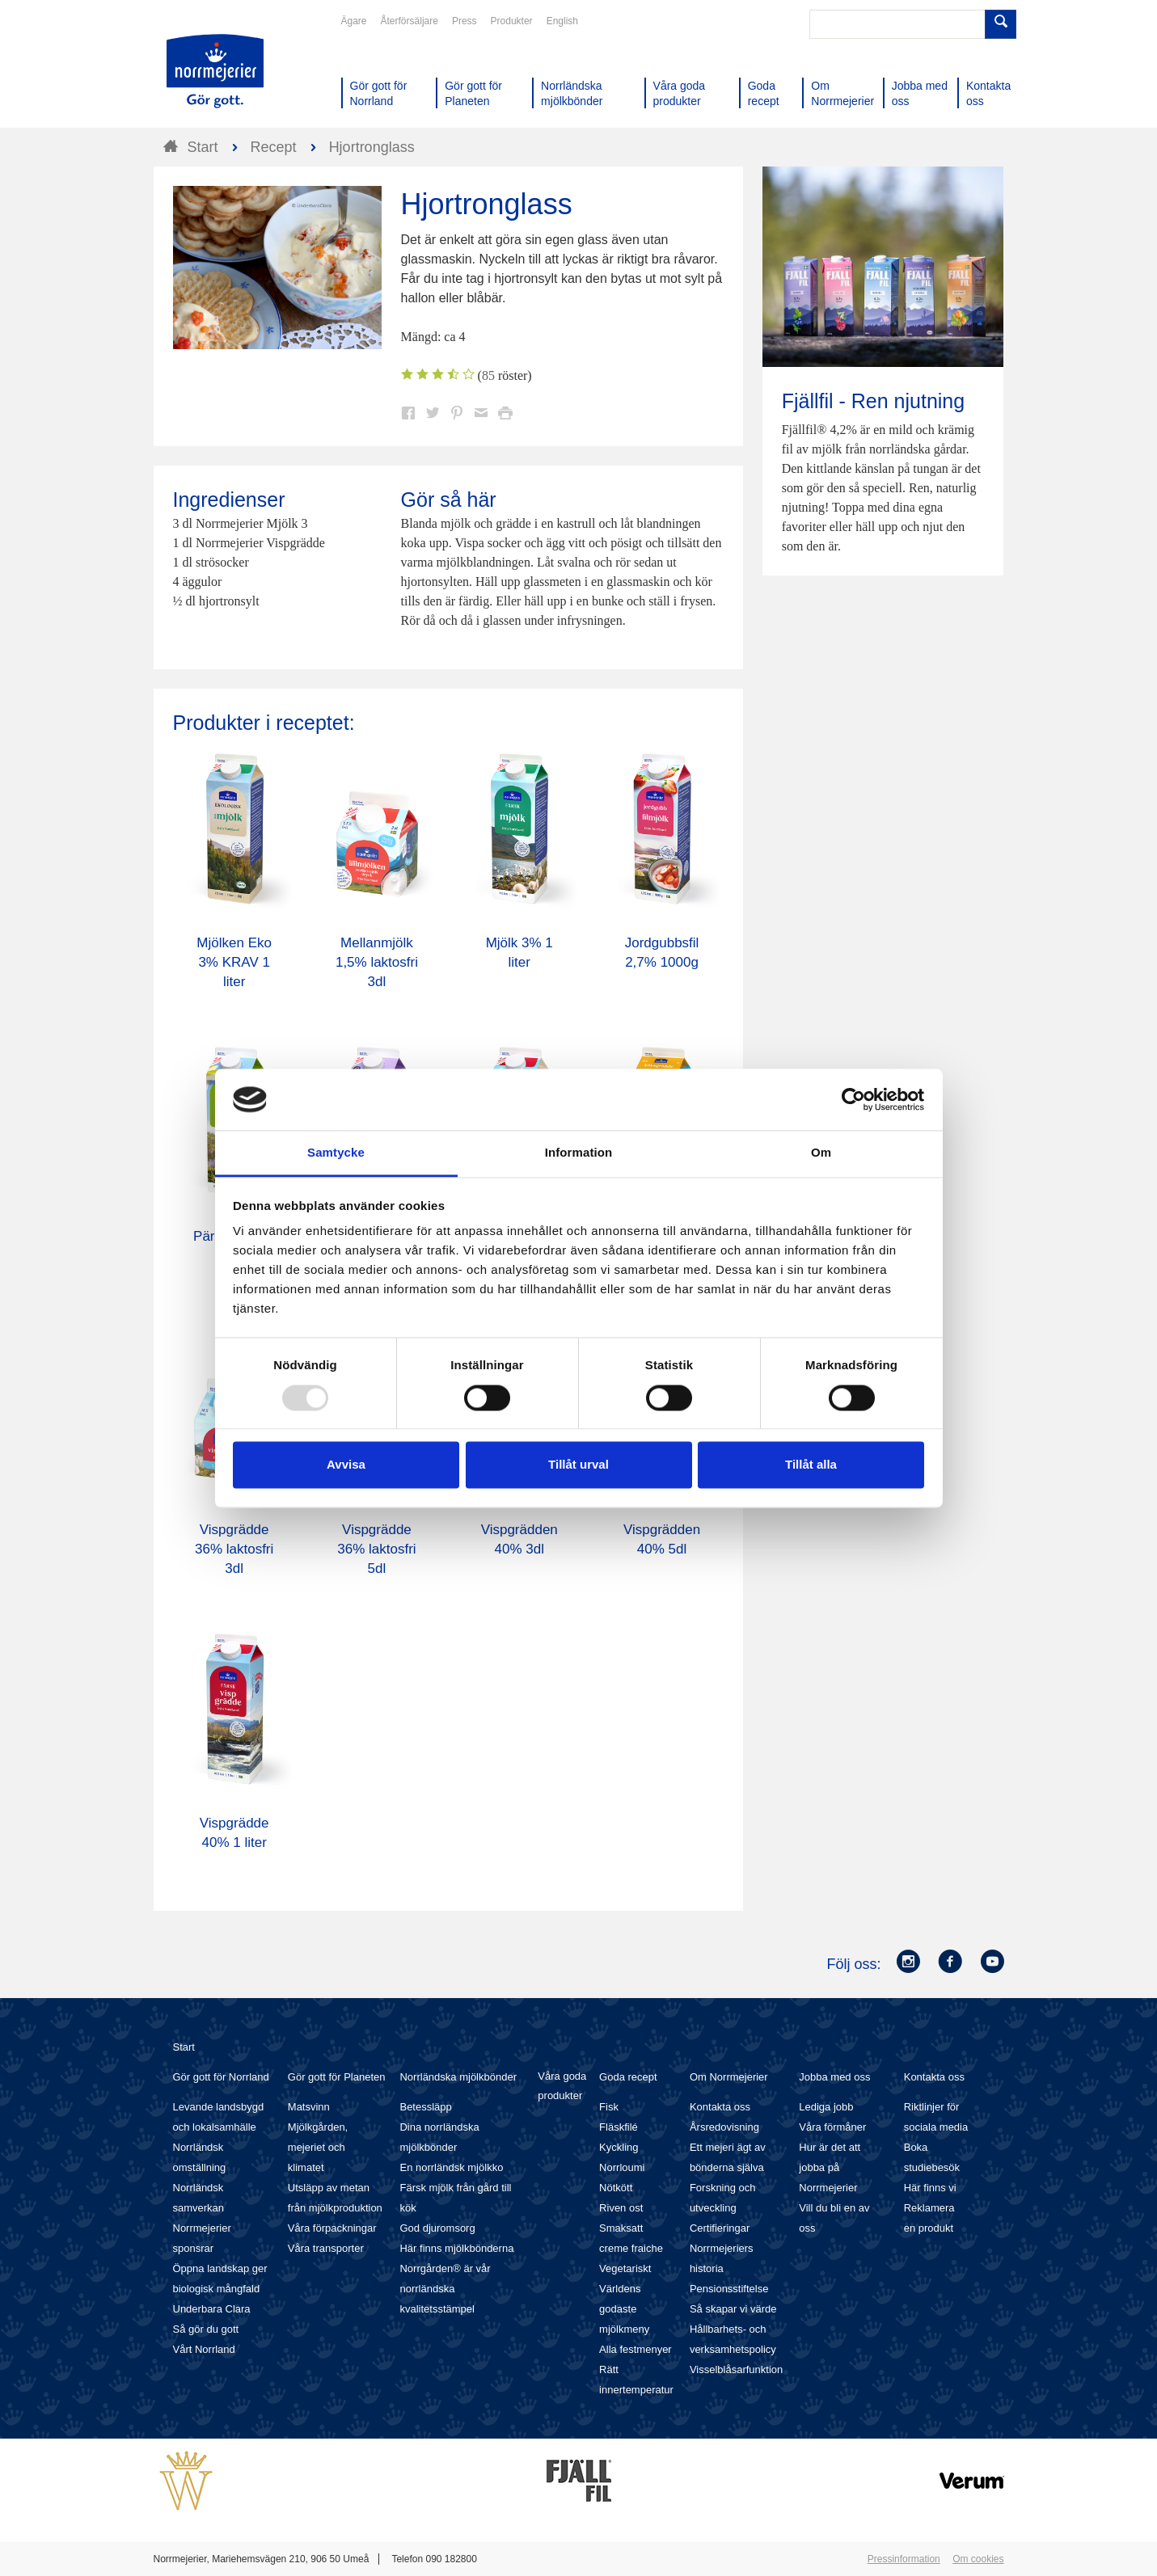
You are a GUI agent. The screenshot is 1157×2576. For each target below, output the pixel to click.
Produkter (512, 21)
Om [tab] (821, 1153)
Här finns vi (930, 2188)
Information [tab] (579, 1153)
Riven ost (621, 2208)
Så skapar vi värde (733, 2309)
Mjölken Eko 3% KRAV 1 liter (234, 962)
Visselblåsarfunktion (736, 2369)
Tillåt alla (811, 1465)
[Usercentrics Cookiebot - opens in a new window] (853, 1099)
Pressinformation (904, 2559)
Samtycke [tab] (336, 1153)
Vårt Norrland (204, 2349)
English (562, 21)
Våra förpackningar (332, 2228)
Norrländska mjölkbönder (458, 2077)
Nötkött (615, 2188)
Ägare (354, 21)
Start (184, 2047)
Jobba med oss (834, 2077)
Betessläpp (425, 2107)
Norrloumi (621, 2167)
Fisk (609, 2107)
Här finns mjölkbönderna (456, 2248)
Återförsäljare (409, 21)
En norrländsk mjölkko (451, 2167)
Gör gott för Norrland (221, 2077)
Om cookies (977, 2559)
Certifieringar (720, 2228)
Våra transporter (326, 2248)
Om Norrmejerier (729, 2077)
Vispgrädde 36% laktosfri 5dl (376, 1549)
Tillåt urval (578, 1465)
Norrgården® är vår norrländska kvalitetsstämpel (444, 2288)
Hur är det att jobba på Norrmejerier (829, 2167)
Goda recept (628, 2077)
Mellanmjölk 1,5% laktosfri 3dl (377, 962)
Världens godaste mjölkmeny (624, 2309)
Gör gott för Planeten (337, 2077)
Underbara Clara (212, 2309)
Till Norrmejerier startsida (215, 71)
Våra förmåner (832, 2127)
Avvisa (346, 1465)
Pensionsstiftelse (729, 2289)
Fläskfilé (618, 2127)
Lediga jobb (826, 2107)
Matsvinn (309, 2107)
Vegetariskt (625, 2268)
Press (464, 21)
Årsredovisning (724, 2127)
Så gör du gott (206, 2329)
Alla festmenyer (635, 2349)
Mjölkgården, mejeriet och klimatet (318, 2147)
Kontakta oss (720, 2107)
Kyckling (618, 2147)
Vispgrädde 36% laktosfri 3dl (234, 1549)
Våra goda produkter (562, 2086)
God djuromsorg (437, 2228)
